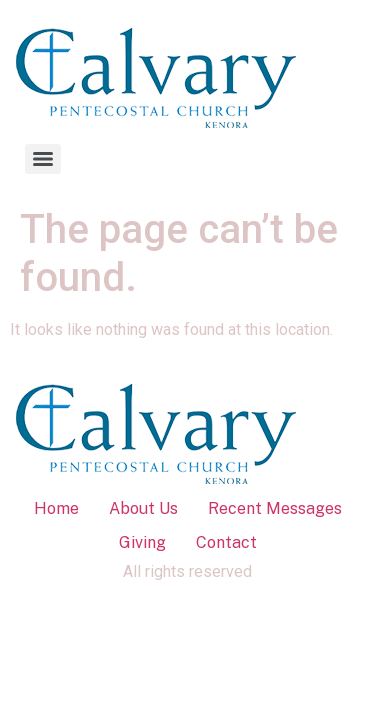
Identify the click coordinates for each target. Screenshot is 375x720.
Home (56, 508)
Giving (142, 542)
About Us (143, 508)
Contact (226, 542)
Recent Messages (275, 508)
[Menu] (43, 159)
